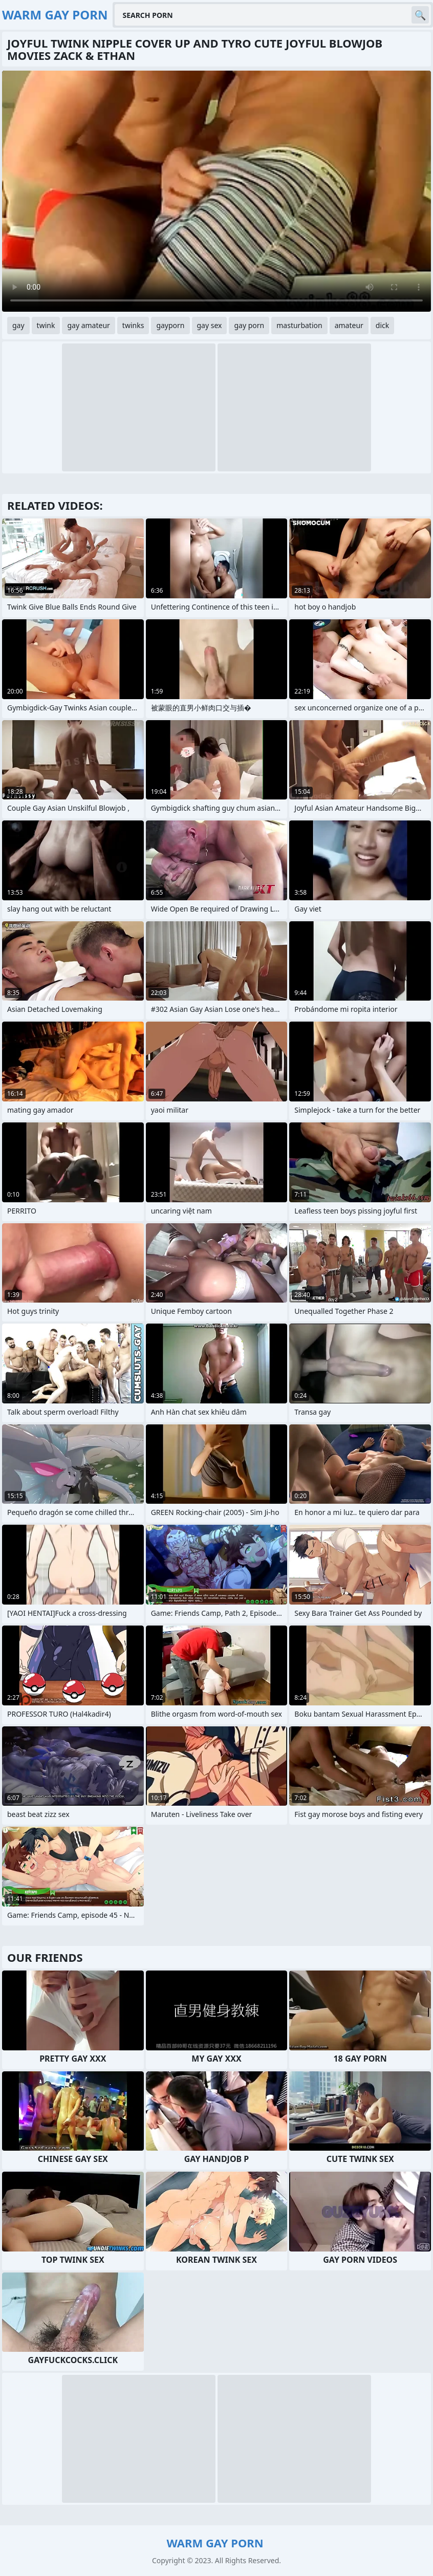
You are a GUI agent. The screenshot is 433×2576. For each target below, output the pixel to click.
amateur (349, 325)
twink (46, 325)
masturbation (299, 325)
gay (18, 325)
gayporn (170, 325)
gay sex (209, 325)
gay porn (249, 325)
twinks (133, 325)
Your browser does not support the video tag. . (216, 191)
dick (382, 325)
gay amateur (88, 325)
